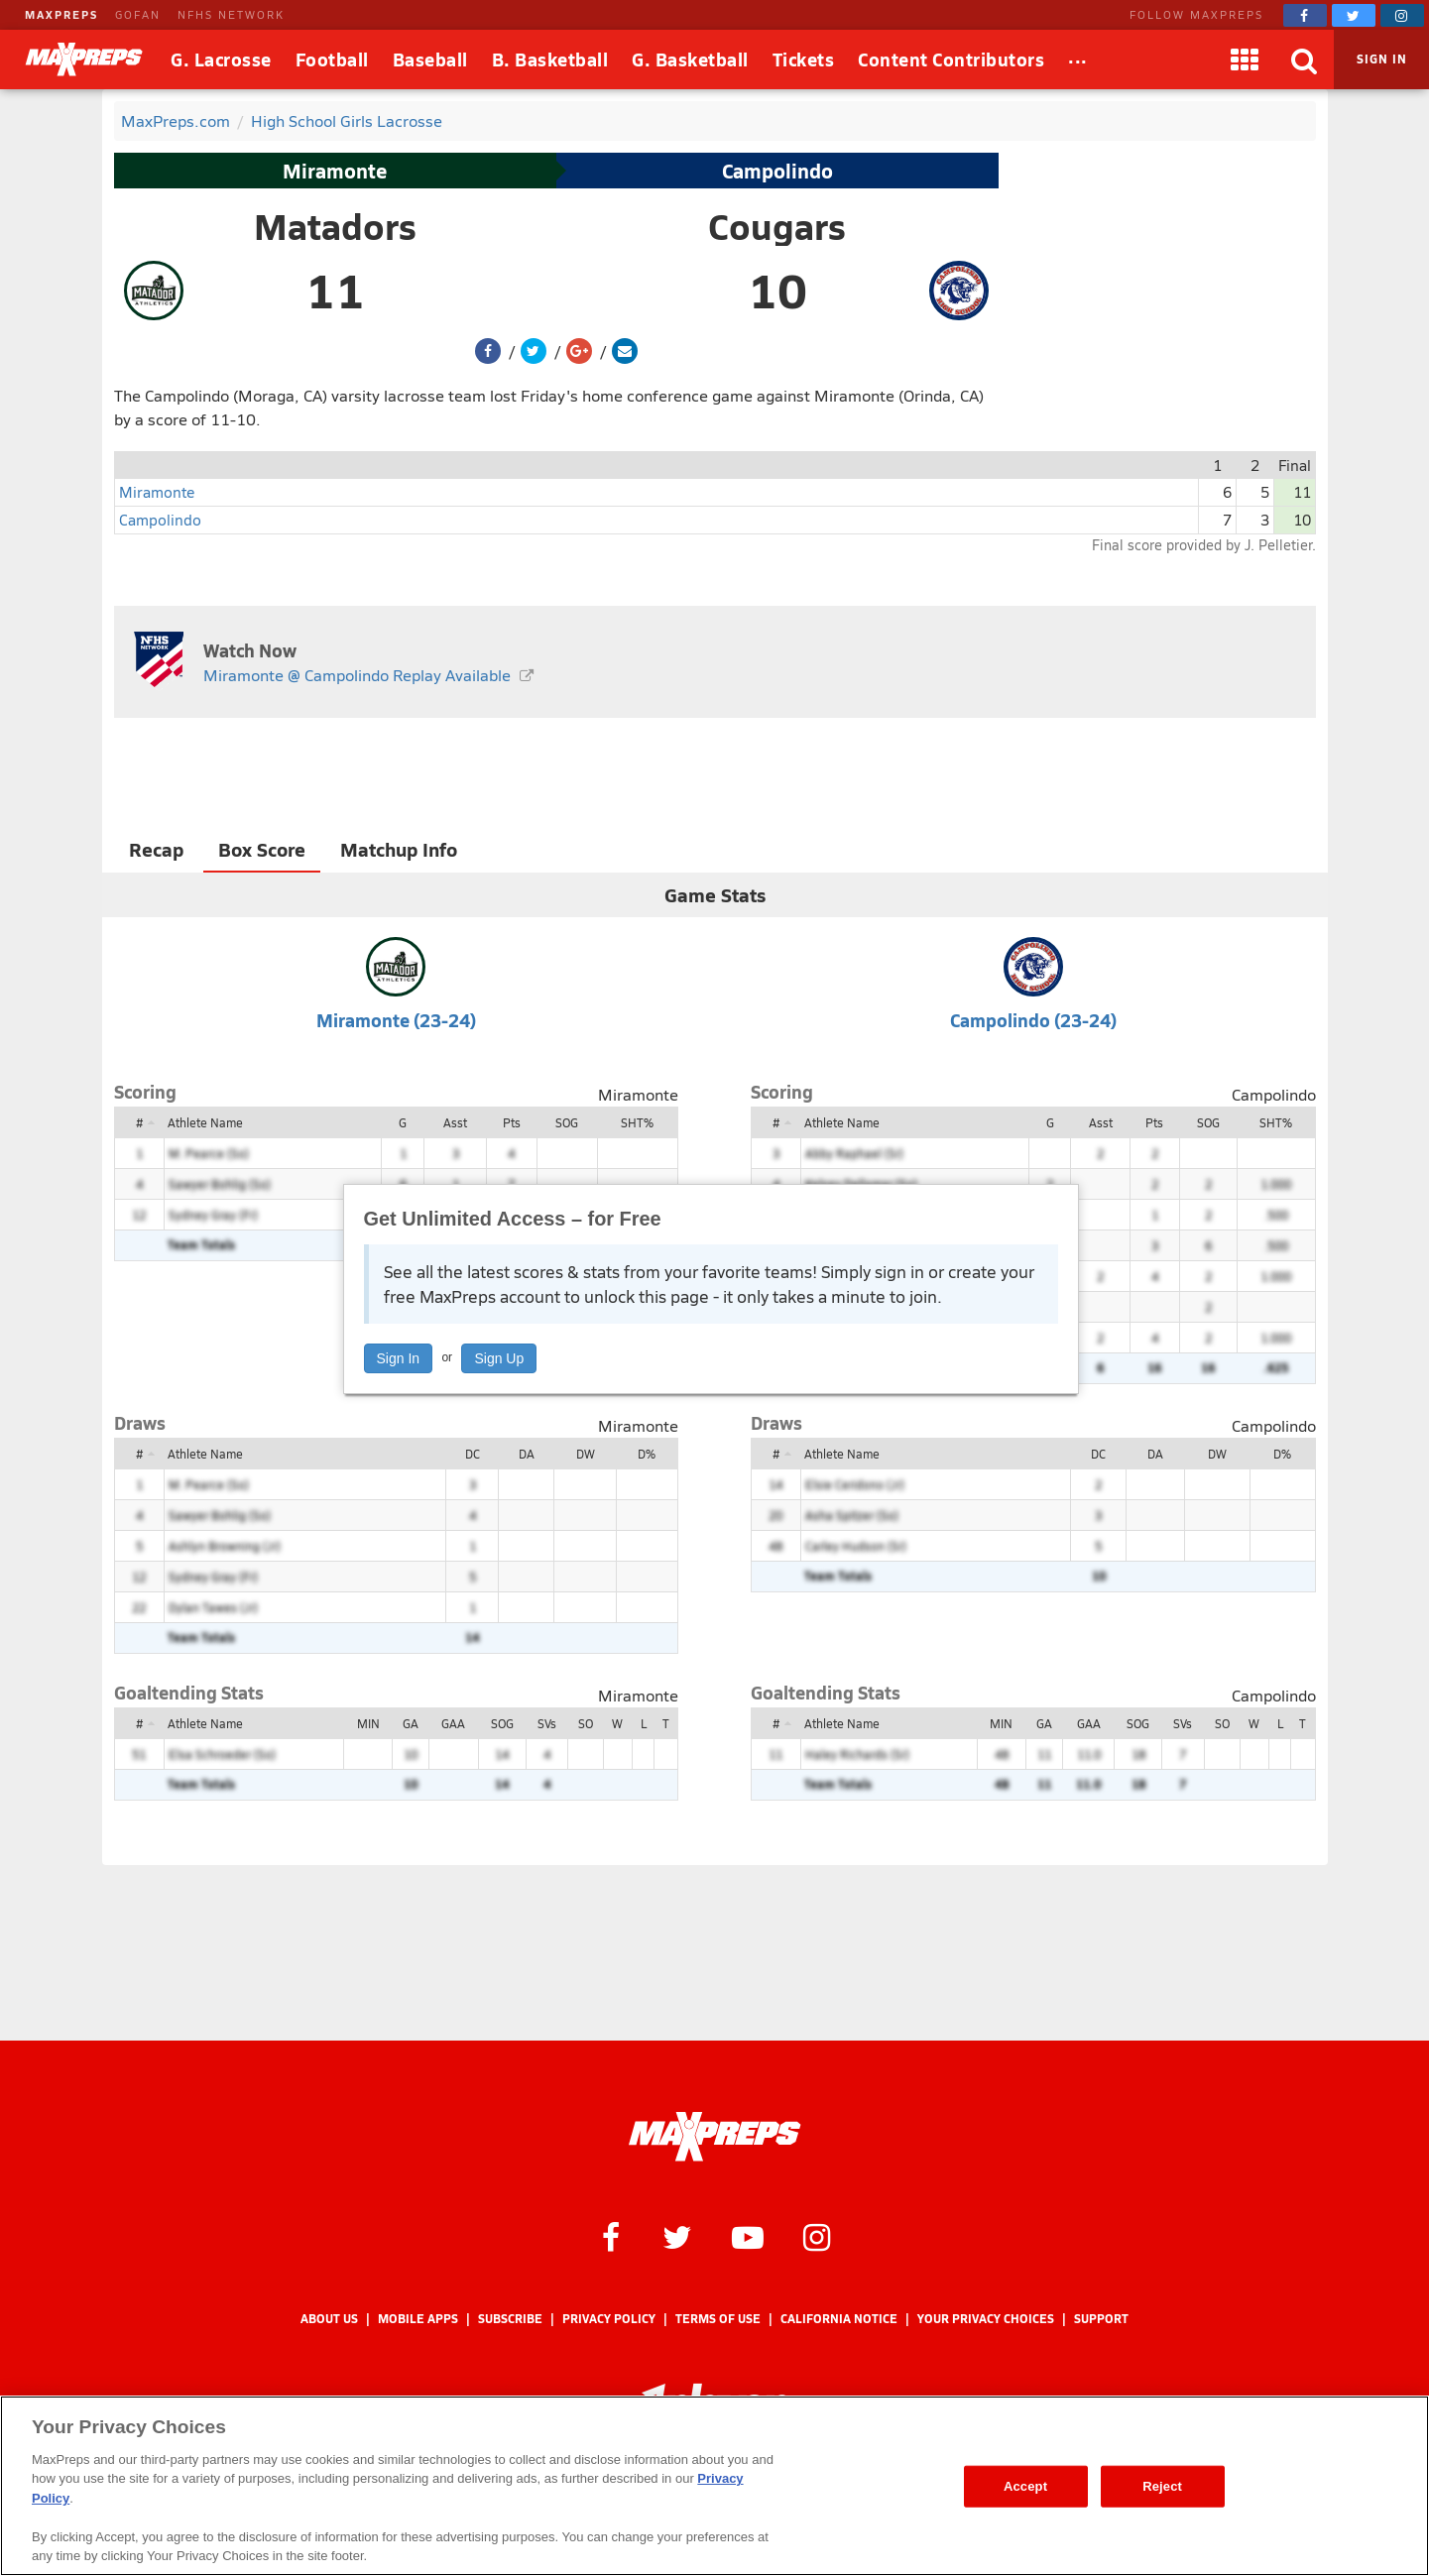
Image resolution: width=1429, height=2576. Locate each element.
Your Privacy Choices (985, 2318)
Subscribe (510, 2318)
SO (585, 1723)
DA (527, 1454)
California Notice (838, 2318)
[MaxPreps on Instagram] (1402, 15)
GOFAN (138, 14)
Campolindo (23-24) (1033, 1019)
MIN (368, 1723)
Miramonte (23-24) (396, 1019)
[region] (714, 2486)
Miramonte (335, 170)
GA (410, 1723)
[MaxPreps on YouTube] (748, 2236)
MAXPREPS (61, 14)
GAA (453, 1723)
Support (1101, 2318)
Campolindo (777, 170)
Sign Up (499, 1358)
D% (646, 1454)
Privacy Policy (608, 2318)
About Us (329, 2318)
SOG (566, 1122)
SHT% (637, 1122)
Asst (455, 1122)
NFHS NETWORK (231, 14)
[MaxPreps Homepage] (714, 2137)
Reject (1162, 2486)
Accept (1025, 2486)
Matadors (335, 226)
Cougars (777, 226)
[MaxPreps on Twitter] (1353, 15)
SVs (546, 1723)
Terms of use (718, 2318)
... (1078, 56)
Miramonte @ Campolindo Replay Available (357, 674)
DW (585, 1454)
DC (472, 1454)
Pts (512, 1122)
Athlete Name (205, 1122)
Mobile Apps (418, 2318)
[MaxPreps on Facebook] (1305, 15)
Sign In (398, 1358)
